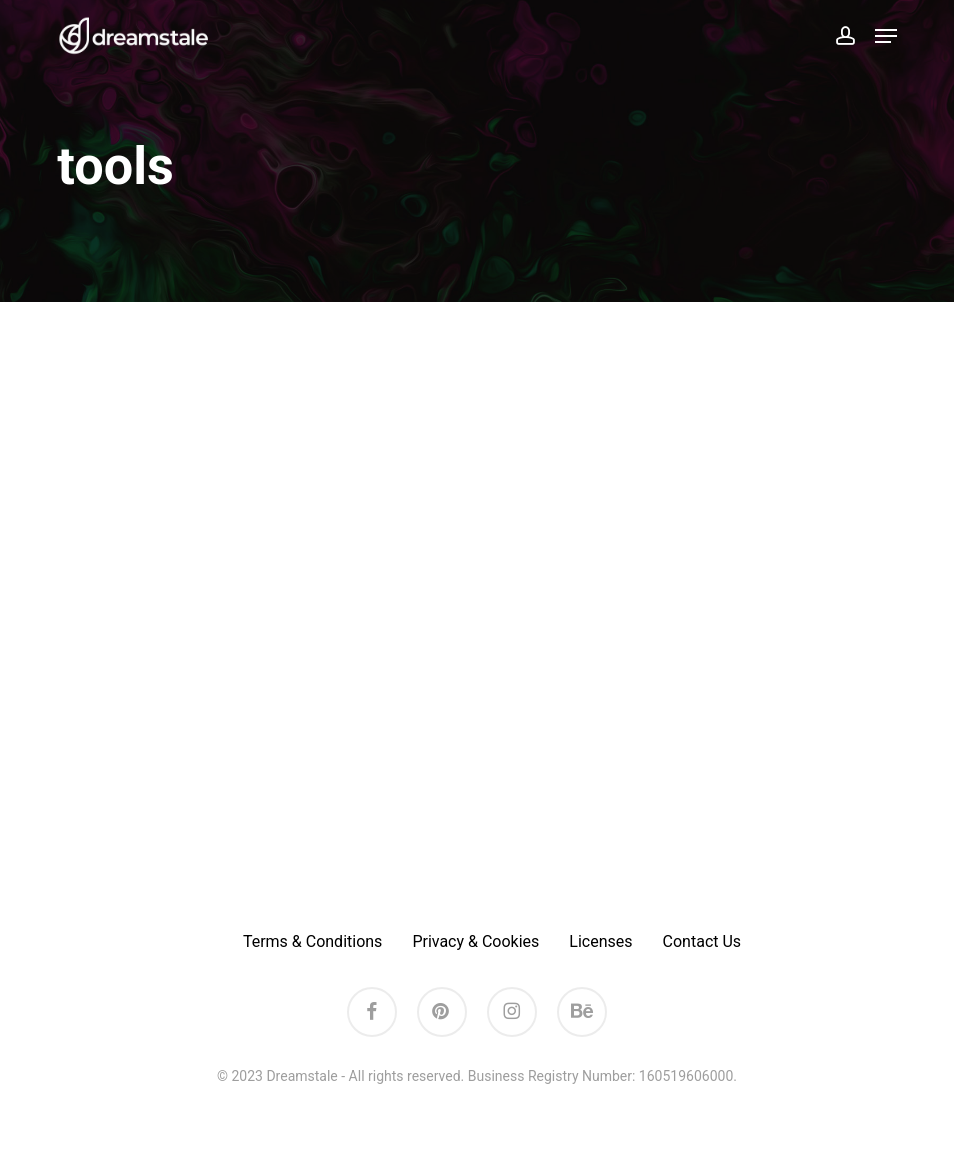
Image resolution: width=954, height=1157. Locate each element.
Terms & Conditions (313, 941)
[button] (886, 36)
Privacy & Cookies (475, 941)
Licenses (600, 941)
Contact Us (702, 941)
